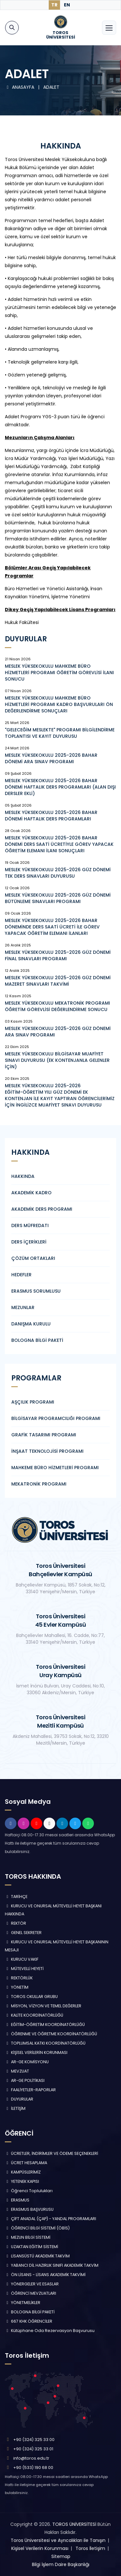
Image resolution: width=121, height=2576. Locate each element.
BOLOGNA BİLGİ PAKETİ (37, 1340)
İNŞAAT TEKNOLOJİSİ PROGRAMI (47, 1451)
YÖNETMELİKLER (22, 2302)
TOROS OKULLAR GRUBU (31, 1996)
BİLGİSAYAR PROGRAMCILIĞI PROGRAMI (55, 1418)
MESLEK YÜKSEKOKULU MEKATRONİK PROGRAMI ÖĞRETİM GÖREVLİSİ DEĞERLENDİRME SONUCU (57, 1006)
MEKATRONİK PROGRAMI (38, 1484)
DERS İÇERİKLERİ (28, 1242)
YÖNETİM (16, 1987)
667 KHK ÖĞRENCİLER (28, 2321)
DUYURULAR (19, 2099)
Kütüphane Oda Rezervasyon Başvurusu (50, 2330)
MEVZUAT (17, 2071)
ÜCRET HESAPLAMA (26, 2162)
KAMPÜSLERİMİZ (23, 2172)
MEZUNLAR (23, 1307)
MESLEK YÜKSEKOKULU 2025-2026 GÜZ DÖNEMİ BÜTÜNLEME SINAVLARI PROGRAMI (58, 898)
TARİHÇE (16, 1896)
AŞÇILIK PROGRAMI (32, 1402)
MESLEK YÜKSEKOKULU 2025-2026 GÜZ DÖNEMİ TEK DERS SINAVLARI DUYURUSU (58, 872)
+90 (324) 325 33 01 (33, 2449)
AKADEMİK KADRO (31, 1192)
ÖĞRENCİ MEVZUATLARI (30, 2293)
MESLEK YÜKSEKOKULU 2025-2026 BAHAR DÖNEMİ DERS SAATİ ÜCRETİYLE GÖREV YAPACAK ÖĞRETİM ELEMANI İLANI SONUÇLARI (59, 844)
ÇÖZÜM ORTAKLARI (33, 1258)
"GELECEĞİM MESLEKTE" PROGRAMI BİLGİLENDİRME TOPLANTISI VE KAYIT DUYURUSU (60, 733)
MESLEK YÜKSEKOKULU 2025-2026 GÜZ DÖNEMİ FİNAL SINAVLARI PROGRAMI (58, 955)
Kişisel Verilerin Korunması (39, 2548)
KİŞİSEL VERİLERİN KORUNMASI (36, 2052)
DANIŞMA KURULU (31, 1324)
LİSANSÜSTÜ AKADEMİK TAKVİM (37, 2256)
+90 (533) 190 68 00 (33, 2467)
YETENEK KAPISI (22, 2181)
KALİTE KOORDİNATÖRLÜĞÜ (34, 2015)
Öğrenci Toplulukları (29, 2190)
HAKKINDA (23, 1176)
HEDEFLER (21, 1274)
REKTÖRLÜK (19, 1978)
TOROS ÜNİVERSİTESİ (74, 2524)
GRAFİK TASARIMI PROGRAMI (43, 1435)
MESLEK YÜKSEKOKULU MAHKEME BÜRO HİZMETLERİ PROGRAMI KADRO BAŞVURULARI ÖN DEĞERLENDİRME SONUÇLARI (59, 704)
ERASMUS (17, 2200)
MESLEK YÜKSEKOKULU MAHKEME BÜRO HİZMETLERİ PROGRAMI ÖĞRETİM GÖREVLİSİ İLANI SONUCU (59, 672)
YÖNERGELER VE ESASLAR (32, 2284)
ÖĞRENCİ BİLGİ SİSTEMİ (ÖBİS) (37, 2228)
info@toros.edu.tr (31, 2458)
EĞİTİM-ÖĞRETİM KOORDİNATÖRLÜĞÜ (45, 2024)
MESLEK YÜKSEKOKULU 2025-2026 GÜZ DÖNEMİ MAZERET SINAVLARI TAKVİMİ (58, 980)
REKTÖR (15, 1923)
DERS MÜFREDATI (30, 1225)
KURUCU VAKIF (21, 1959)
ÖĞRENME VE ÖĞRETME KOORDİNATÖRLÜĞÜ (51, 2034)
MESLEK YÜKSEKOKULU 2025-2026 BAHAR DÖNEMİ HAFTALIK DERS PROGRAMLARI (51, 815)
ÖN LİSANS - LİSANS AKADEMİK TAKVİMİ (45, 2274)
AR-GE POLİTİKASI (25, 2080)
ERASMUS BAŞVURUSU (29, 2209)
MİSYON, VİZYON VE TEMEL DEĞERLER (43, 2006)
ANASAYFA (20, 87)
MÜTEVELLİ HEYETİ (24, 1968)
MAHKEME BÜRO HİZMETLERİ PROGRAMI (55, 1467)
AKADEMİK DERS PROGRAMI (41, 1209)
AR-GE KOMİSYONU (27, 2062)
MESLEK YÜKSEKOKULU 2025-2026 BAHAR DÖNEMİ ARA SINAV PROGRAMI (51, 758)
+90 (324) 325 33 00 (34, 2439)
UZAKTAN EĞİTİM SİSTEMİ (31, 2246)
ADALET (51, 87)
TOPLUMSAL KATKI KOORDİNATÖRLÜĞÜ (45, 2043)
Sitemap (60, 2556)
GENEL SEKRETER (23, 1932)
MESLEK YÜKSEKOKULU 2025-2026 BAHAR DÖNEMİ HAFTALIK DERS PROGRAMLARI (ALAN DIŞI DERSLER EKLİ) (60, 787)
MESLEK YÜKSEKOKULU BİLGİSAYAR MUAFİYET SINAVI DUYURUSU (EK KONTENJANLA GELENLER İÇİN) (57, 1060)
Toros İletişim (90, 2548)
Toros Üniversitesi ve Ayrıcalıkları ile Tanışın (58, 2540)
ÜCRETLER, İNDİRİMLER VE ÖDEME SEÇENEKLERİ (51, 2153)
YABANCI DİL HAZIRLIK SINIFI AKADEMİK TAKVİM (51, 2265)
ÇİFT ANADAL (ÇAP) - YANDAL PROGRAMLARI (50, 2218)
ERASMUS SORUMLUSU (36, 1291)
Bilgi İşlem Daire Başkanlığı (60, 2564)
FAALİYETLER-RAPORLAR (30, 2089)
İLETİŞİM (15, 2108)
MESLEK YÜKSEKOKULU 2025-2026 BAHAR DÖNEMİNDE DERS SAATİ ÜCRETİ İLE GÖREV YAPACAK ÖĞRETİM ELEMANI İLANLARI (52, 926)
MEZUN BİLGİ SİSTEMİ (27, 2237)
